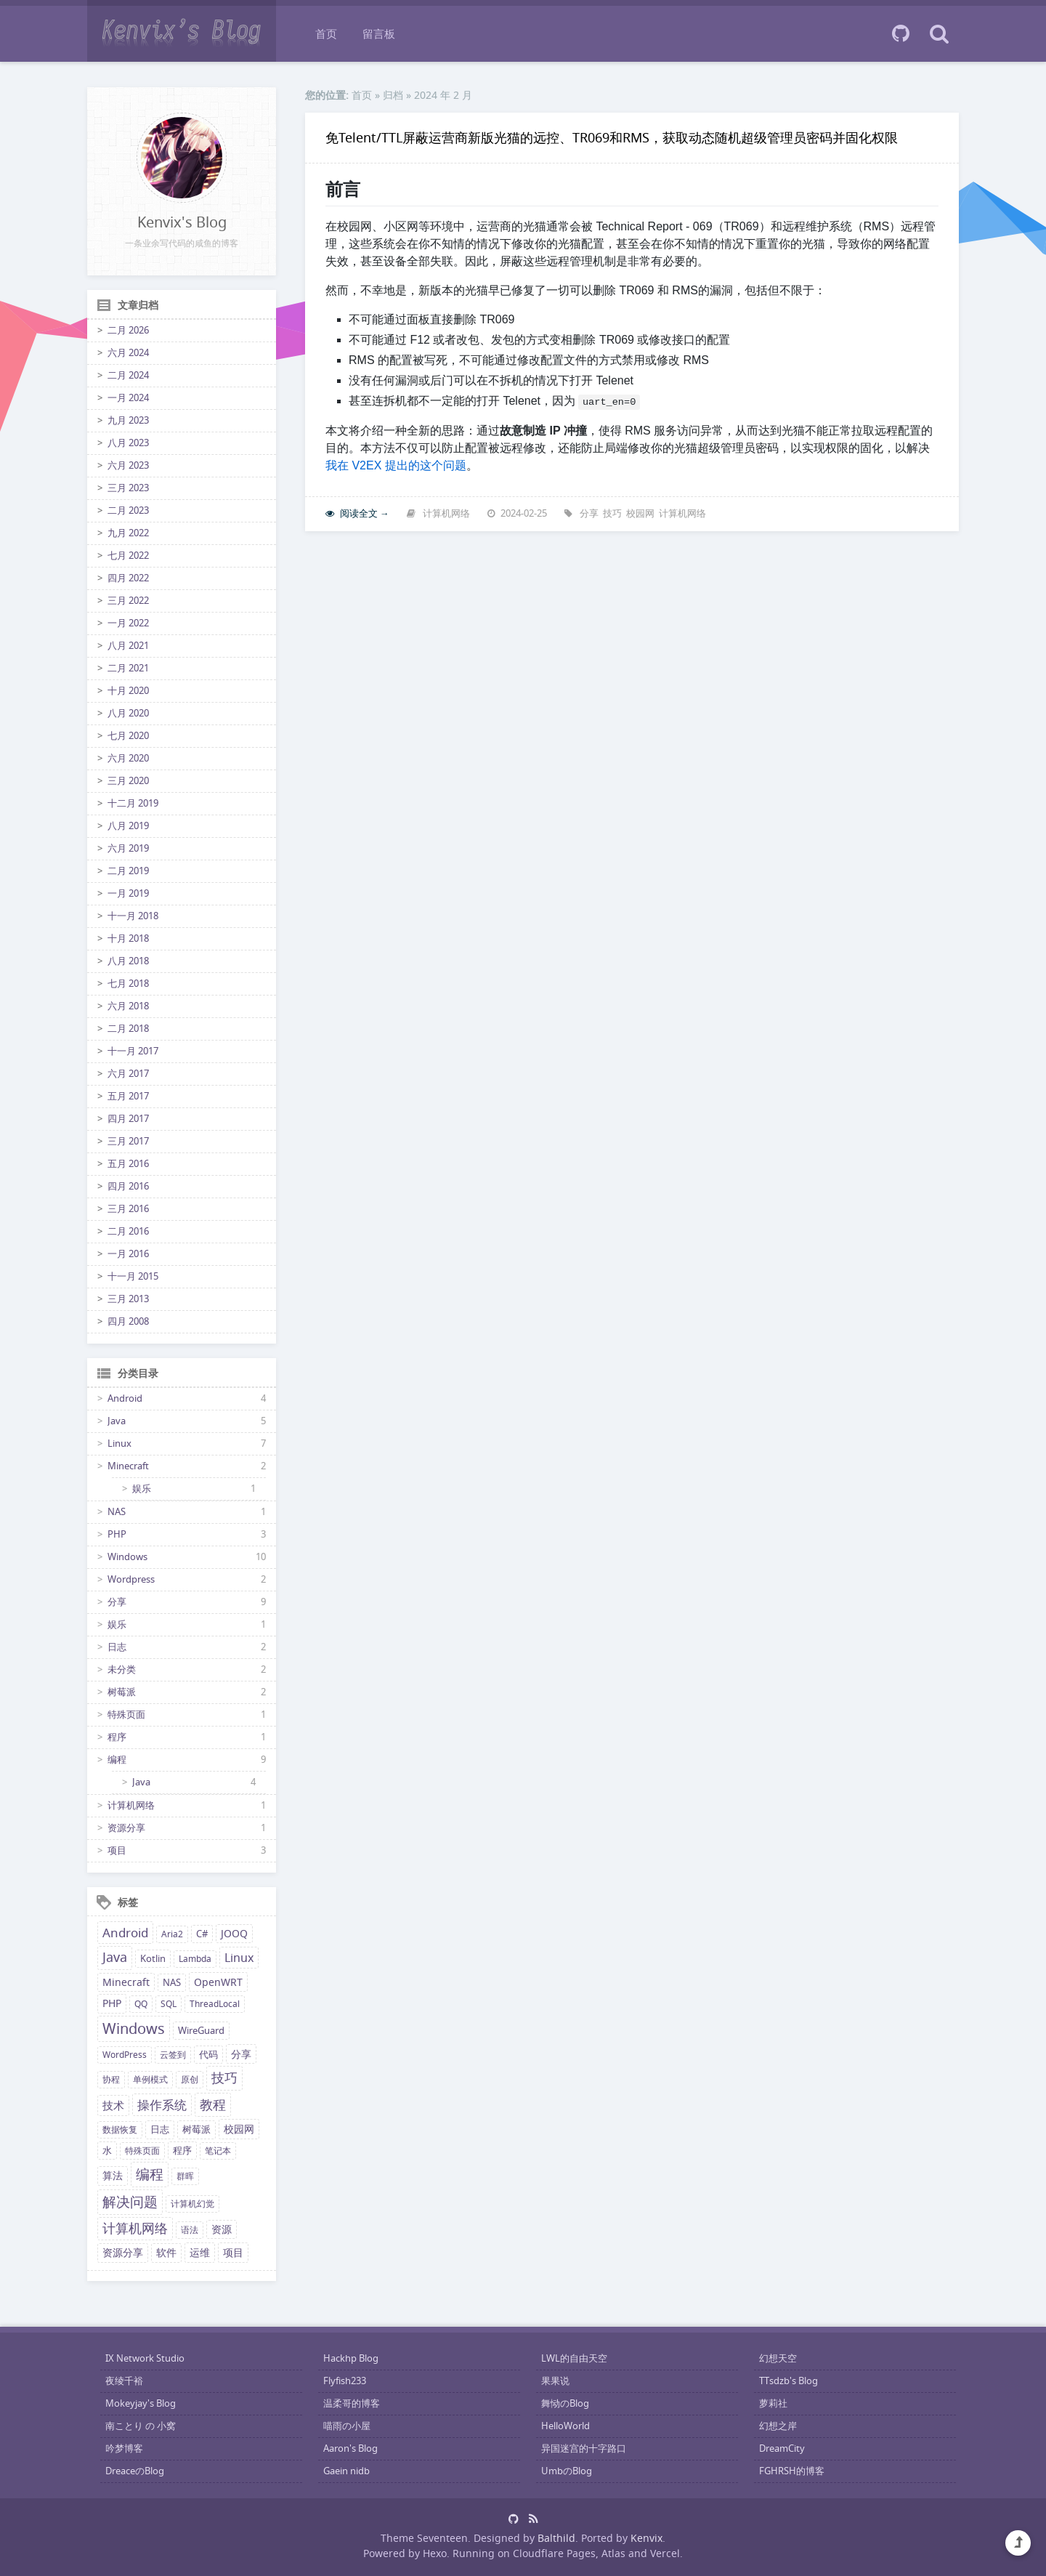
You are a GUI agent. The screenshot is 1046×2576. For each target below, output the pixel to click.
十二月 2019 (133, 803)
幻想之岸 (778, 2426)
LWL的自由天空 (574, 2358)
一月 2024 (128, 398)
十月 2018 (128, 938)
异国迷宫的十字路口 (583, 2448)
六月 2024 (128, 353)
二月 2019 (128, 871)
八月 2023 (128, 443)
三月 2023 (128, 488)
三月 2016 (128, 1209)
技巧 (224, 2077)
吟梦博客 (124, 2448)
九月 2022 (128, 533)
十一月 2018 (133, 916)
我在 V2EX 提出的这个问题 (395, 465)
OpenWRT (218, 1982)
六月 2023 (128, 465)
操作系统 (162, 2104)
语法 (189, 2230)
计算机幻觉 (192, 2203)
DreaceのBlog (134, 2471)
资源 (221, 2229)
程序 (117, 1737)
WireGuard (201, 2030)
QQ (140, 2004)
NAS (117, 1512)
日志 (117, 1647)
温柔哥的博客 (351, 2403)
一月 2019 (128, 893)
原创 (189, 2079)
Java (117, 1421)
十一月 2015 (133, 1276)
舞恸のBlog (565, 2403)
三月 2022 (128, 600)
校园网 (239, 2129)
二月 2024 (128, 375)
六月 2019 (128, 848)
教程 (213, 2104)
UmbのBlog (566, 2471)
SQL (169, 2004)
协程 (111, 2079)
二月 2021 (128, 668)
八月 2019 (128, 826)
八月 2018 (128, 961)
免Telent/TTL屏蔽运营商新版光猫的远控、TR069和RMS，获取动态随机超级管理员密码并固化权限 (611, 137)
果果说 (555, 2381)
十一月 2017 (133, 1051)
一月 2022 (128, 623)
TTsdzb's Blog (788, 2381)
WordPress (124, 2054)
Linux (119, 1443)
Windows (127, 1557)
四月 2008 (128, 1321)
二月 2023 (128, 510)
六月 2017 (128, 1073)
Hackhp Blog (350, 2358)
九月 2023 (128, 420)
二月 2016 (128, 1231)
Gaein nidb (346, 2471)
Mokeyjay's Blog (140, 2403)
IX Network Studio (145, 2358)
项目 (117, 1850)
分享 (117, 1602)
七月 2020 (128, 736)
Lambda (195, 1959)
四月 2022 (128, 578)
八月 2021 (128, 645)
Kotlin (153, 1959)
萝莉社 (773, 2403)
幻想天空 (778, 2358)
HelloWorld (565, 2426)
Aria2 (172, 1934)
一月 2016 (128, 1254)
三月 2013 (128, 1299)
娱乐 (141, 1488)
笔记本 (218, 2150)
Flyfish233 (344, 2381)
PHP (117, 1534)
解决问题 (130, 2201)
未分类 (122, 1669)
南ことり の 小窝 (140, 2426)
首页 (326, 33)
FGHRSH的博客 (791, 2471)
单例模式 (150, 2079)
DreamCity (782, 2448)
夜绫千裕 (124, 2381)
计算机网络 (131, 1805)
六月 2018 (128, 1006)
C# (202, 1934)
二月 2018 (128, 1028)
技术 (113, 2105)
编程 (117, 1759)
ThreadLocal (215, 2004)
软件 (166, 2252)
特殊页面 (126, 1714)
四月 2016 (128, 1186)
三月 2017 (128, 1141)
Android (125, 1398)
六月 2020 (128, 758)
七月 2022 (128, 555)
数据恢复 (119, 2129)
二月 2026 (128, 330)
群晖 (185, 2176)
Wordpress (131, 1579)
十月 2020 (128, 691)
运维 (200, 2252)
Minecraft (128, 1466)
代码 (208, 2054)
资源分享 (126, 1828)
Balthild (556, 2538)
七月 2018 (128, 983)
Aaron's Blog (350, 2448)
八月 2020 (128, 713)
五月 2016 (128, 1164)
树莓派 (122, 1692)
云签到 (173, 2054)
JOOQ (234, 1933)
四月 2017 (128, 1119)
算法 (112, 2175)
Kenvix (646, 2538)
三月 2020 (128, 781)
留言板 (378, 33)
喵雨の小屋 (346, 2426)
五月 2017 (128, 1096)
